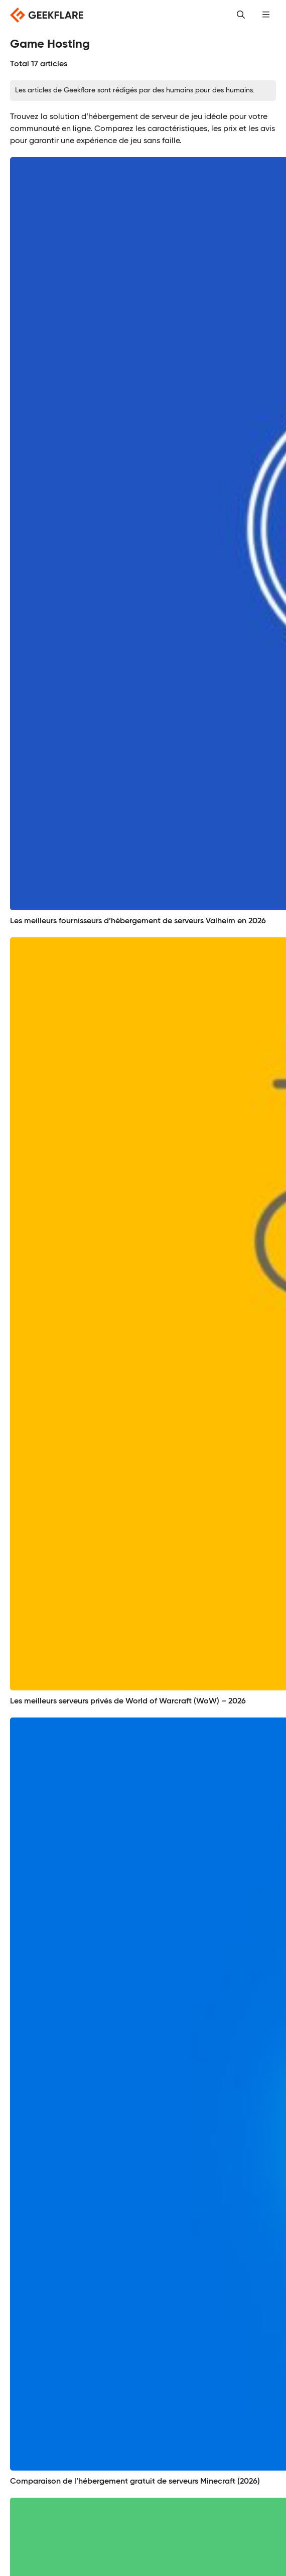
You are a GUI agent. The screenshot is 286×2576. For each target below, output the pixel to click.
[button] (266, 15)
